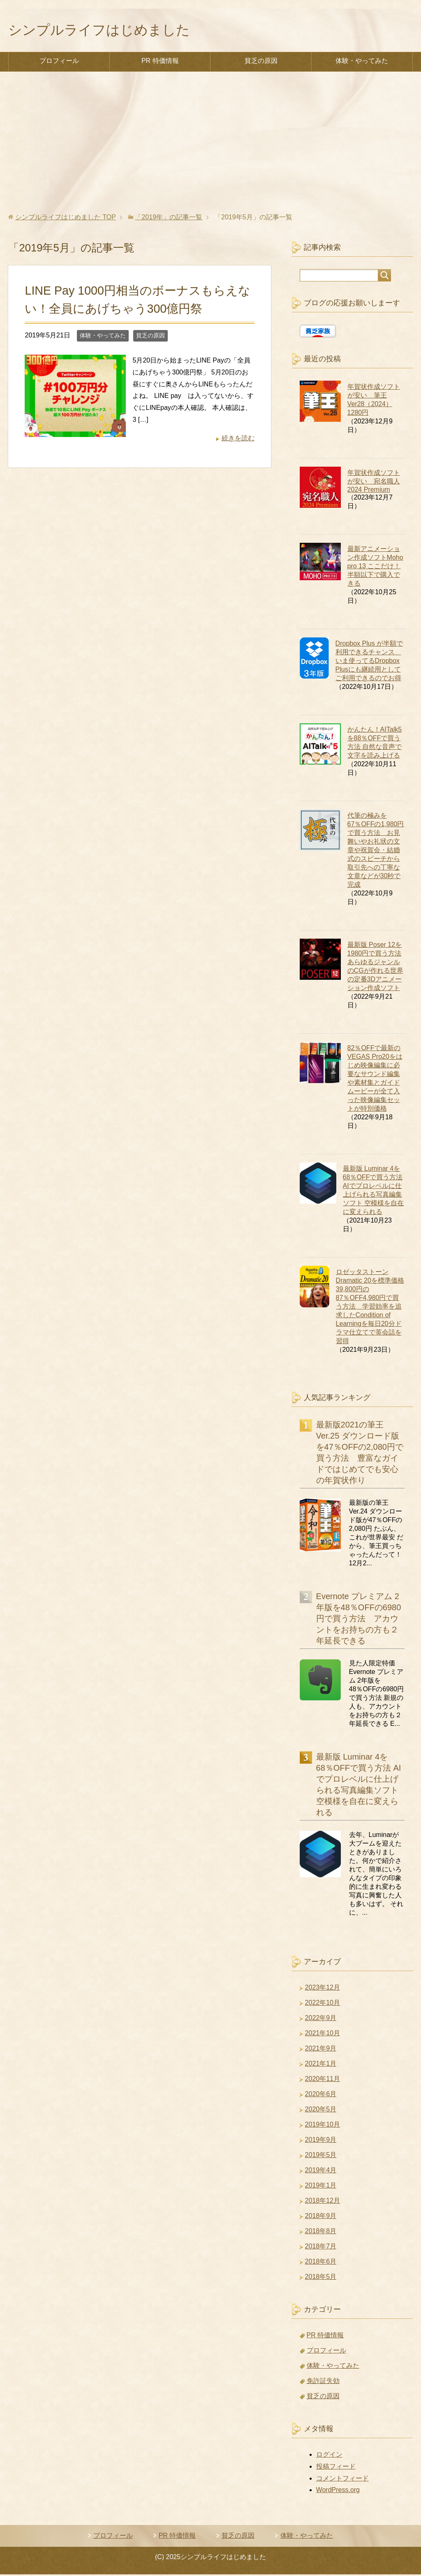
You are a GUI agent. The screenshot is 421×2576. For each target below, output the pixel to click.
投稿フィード (336, 2467)
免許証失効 (323, 2382)
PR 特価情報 (160, 62)
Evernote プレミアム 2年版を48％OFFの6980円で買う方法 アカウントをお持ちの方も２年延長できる (358, 1620)
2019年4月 (321, 2171)
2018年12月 (322, 2202)
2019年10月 (322, 2126)
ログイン (329, 2456)
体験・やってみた (361, 62)
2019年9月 (321, 2141)
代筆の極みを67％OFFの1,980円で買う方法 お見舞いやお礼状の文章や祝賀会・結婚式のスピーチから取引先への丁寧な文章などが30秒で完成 (375, 852)
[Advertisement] (210, 144)
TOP (65, 218)
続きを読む (238, 439)
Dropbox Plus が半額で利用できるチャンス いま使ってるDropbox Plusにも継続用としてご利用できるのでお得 (369, 662)
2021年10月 (322, 2034)
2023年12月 (322, 1988)
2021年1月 (321, 2065)
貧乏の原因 (261, 62)
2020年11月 (322, 2080)
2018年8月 (321, 2232)
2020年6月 (321, 2095)
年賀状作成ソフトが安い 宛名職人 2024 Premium (373, 483)
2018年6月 (321, 2263)
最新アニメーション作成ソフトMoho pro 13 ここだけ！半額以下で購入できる (375, 567)
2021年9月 (321, 2049)
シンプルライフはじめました (107, 30)
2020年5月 (321, 2110)
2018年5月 (321, 2278)
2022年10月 (322, 2004)
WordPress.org (338, 2491)
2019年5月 (321, 2156)
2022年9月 (321, 2019)
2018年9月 (321, 2217)
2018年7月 (321, 2247)
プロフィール (59, 62)
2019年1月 (321, 2186)
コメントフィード (342, 2479)
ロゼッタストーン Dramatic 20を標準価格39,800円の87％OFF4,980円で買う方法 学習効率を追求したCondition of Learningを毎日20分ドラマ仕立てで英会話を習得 (370, 1308)
